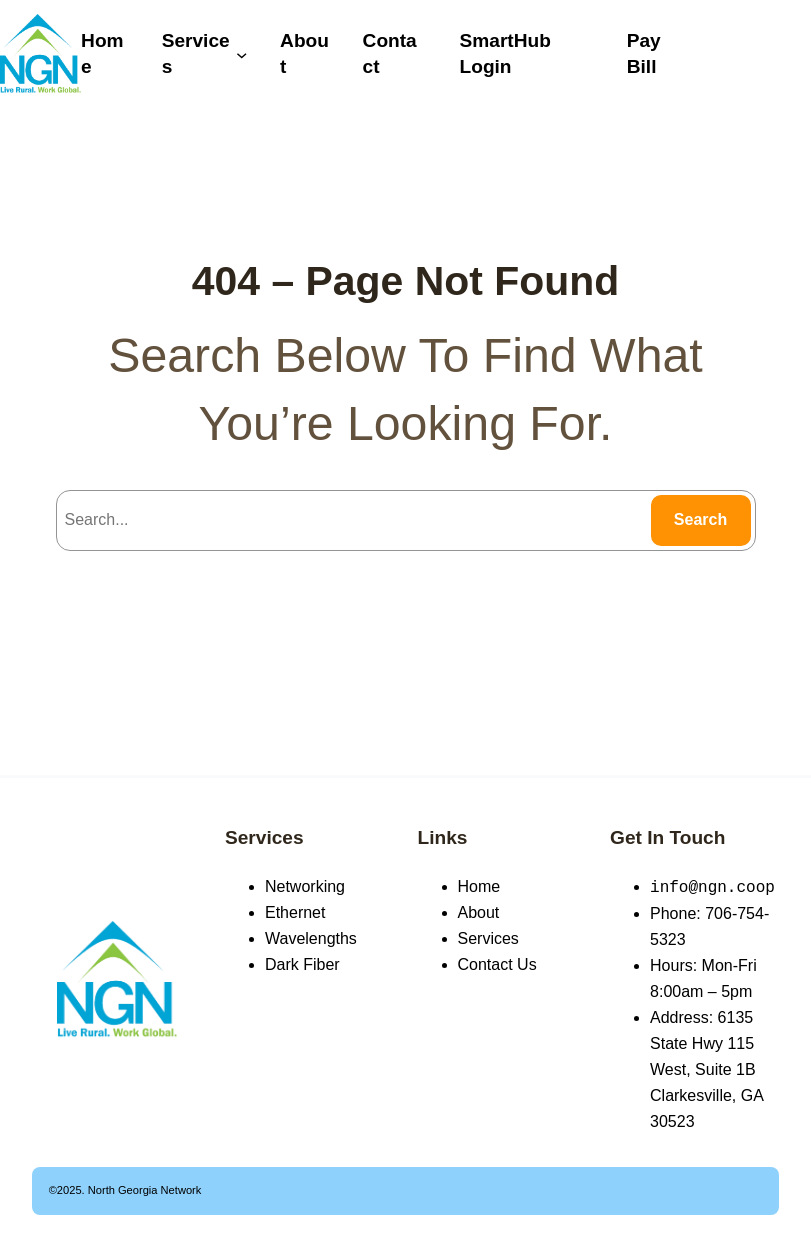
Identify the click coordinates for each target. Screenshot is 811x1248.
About (479, 912)
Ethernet (295, 912)
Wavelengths (311, 938)
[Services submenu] (241, 54)
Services (264, 837)
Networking (305, 886)
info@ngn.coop (712, 887)
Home (479, 886)
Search (700, 519)
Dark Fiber (302, 964)
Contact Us (497, 964)
